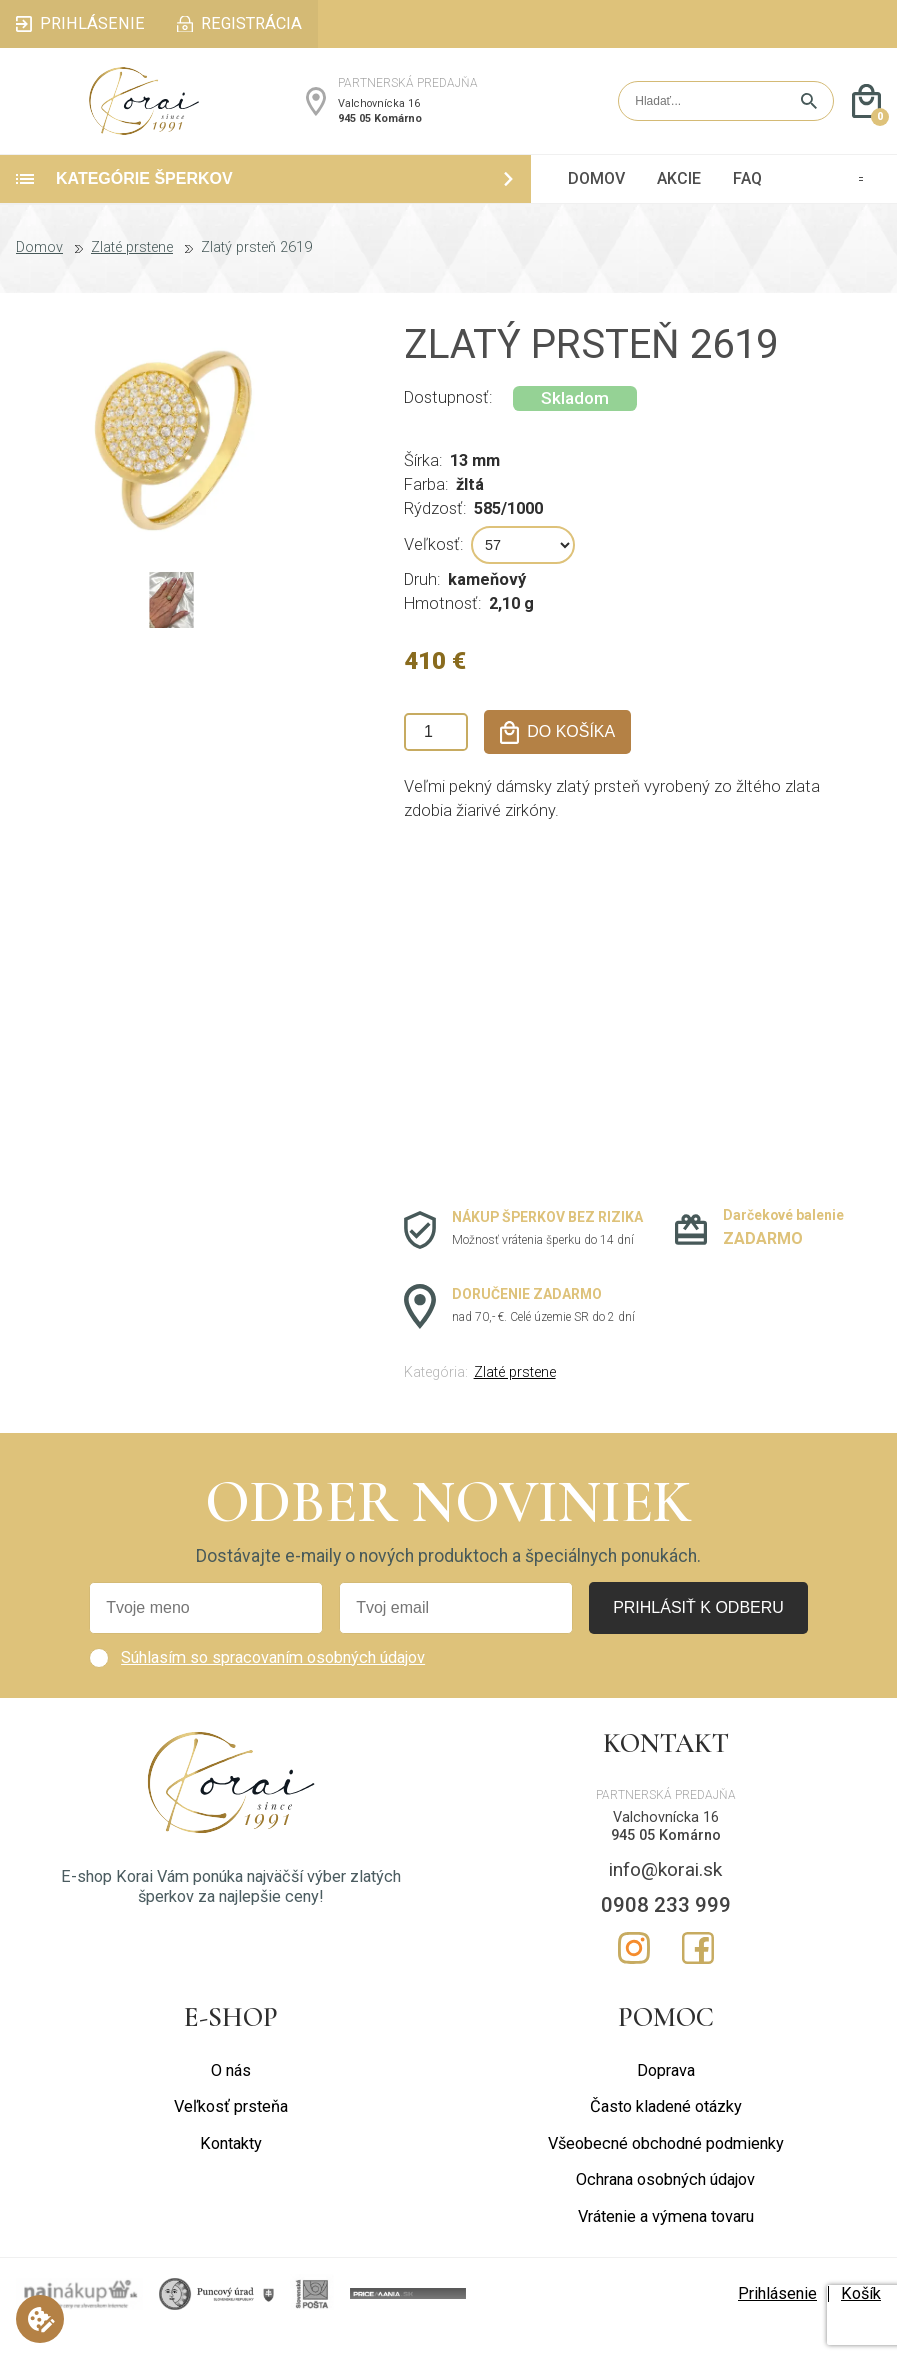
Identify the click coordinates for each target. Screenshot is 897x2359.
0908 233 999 (666, 1934)
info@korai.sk (665, 1898)
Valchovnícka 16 (379, 118)
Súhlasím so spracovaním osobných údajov (273, 1686)
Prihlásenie (777, 2322)
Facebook (698, 1977)
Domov (39, 278)
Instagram (634, 1977)
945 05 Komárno (380, 132)
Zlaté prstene (132, 278)
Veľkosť (432, 573)
